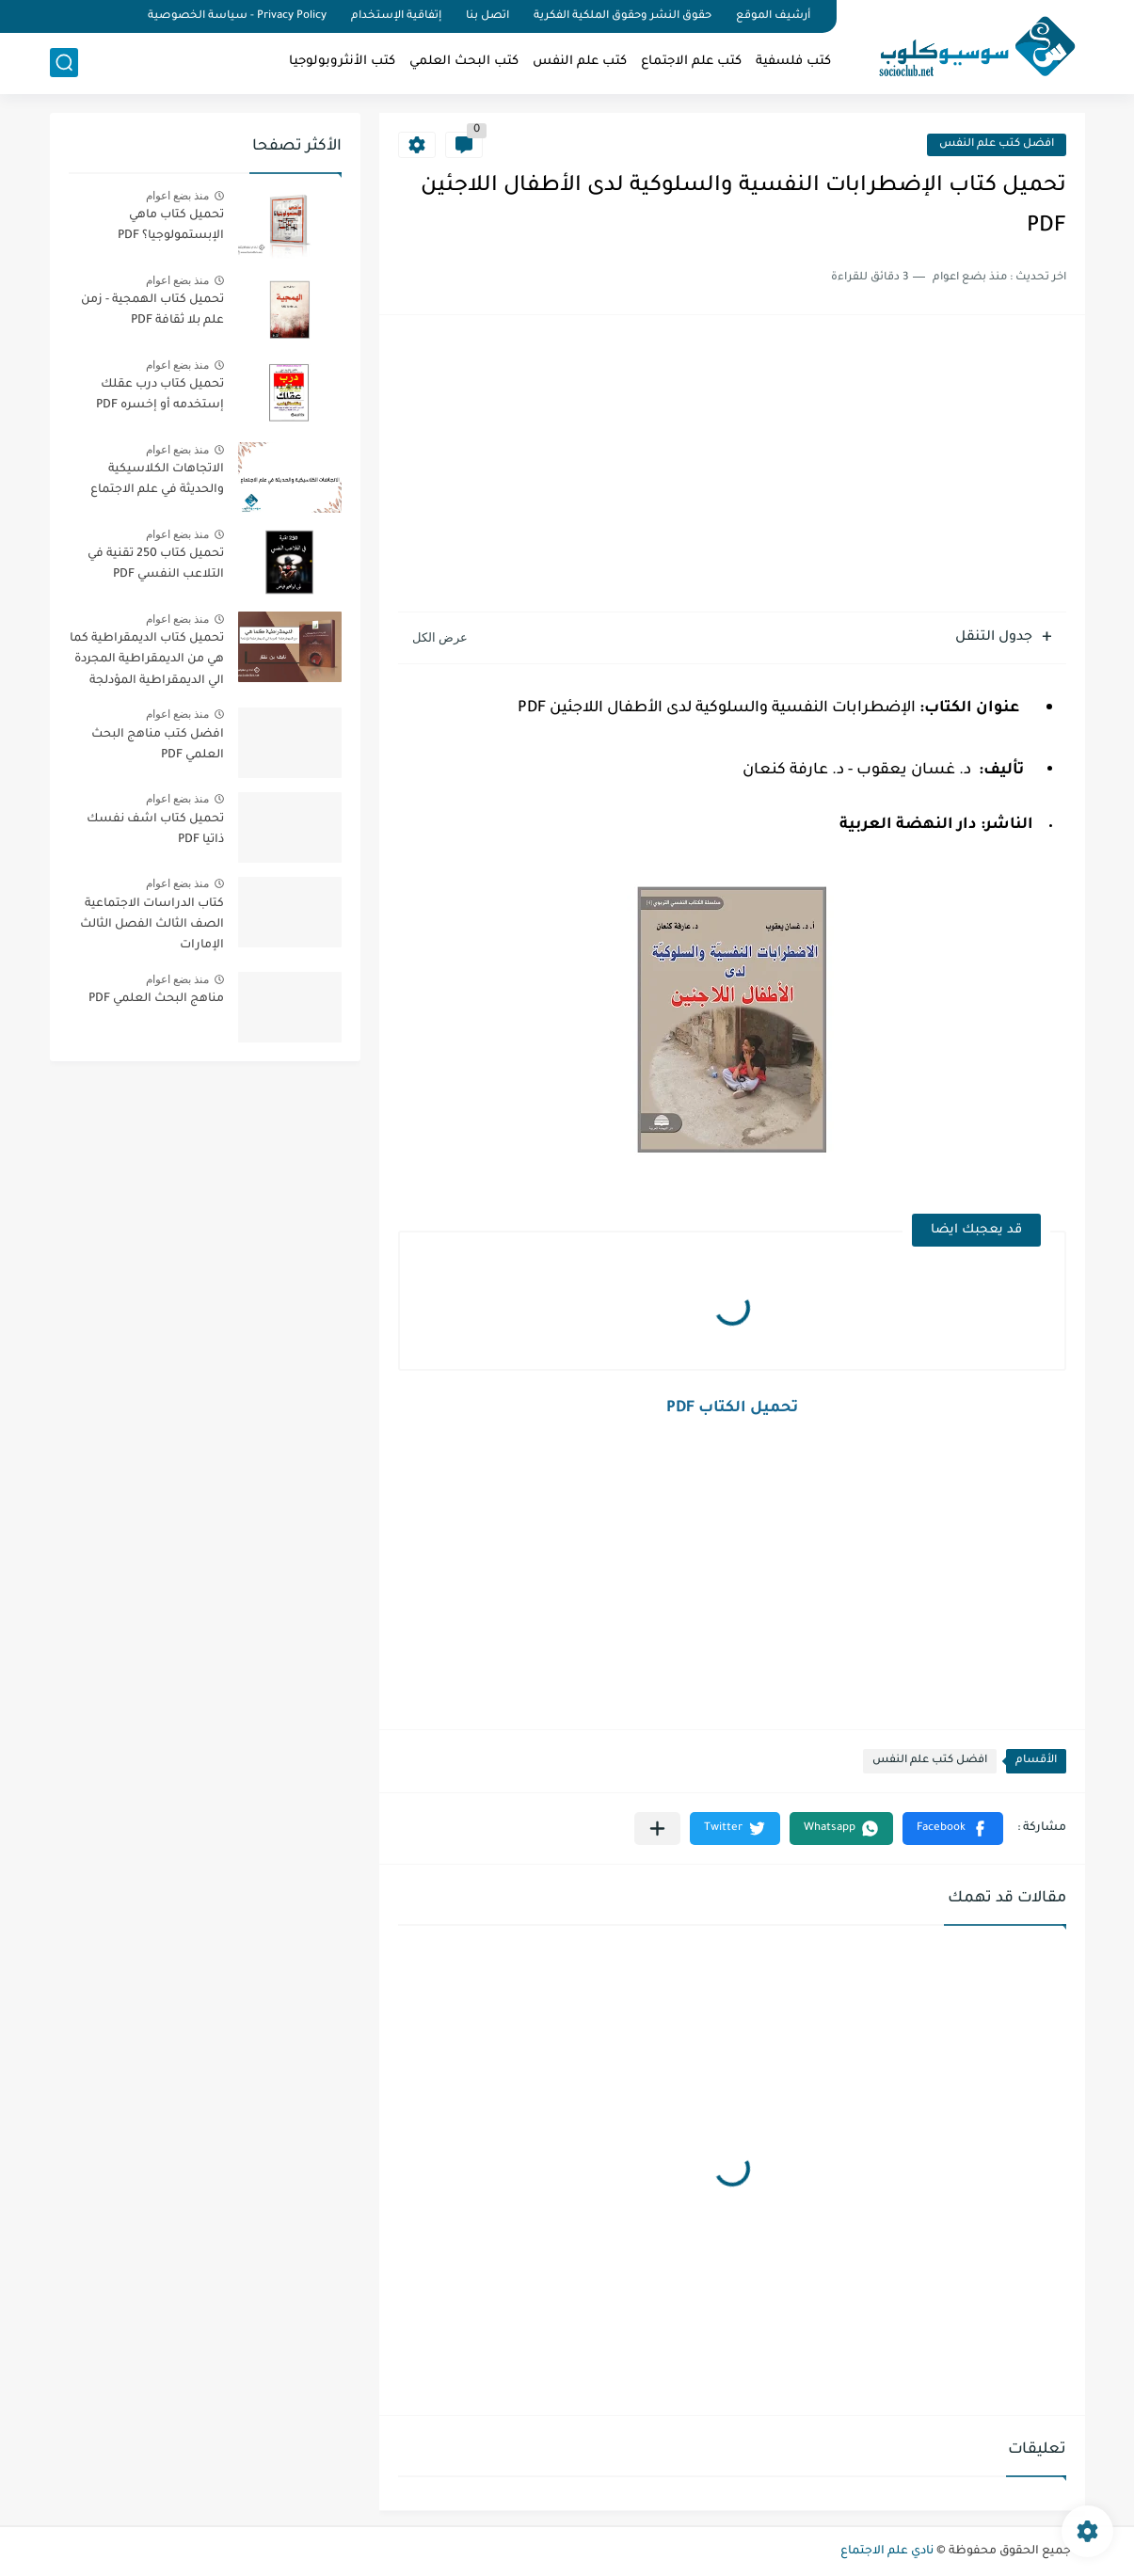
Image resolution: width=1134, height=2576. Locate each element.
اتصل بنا (487, 16)
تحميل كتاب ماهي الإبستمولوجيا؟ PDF (171, 226)
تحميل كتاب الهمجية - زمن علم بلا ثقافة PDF (152, 310)
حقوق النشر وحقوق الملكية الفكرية (622, 16)
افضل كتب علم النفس (996, 144)
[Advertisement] (732, 465)
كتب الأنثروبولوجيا (342, 62)
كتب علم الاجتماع (691, 62)
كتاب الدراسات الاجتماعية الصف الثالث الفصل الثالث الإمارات (152, 925)
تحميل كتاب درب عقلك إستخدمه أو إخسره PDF (160, 395)
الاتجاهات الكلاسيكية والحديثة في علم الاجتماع (157, 480)
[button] (952, 1828)
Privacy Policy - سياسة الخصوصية (237, 16)
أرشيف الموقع (773, 16)
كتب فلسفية (793, 62)
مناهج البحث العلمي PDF (156, 999)
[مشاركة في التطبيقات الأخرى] (657, 1828)
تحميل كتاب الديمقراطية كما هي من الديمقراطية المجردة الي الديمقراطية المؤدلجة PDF (147, 662)
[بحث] (64, 62)
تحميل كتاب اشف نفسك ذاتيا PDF (155, 830)
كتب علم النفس (580, 62)
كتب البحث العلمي (464, 62)
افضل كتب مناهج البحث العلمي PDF (157, 745)
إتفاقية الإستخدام (396, 16)
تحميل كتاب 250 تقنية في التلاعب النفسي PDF (156, 564)
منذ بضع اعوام (178, 195)
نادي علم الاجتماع (887, 2551)
